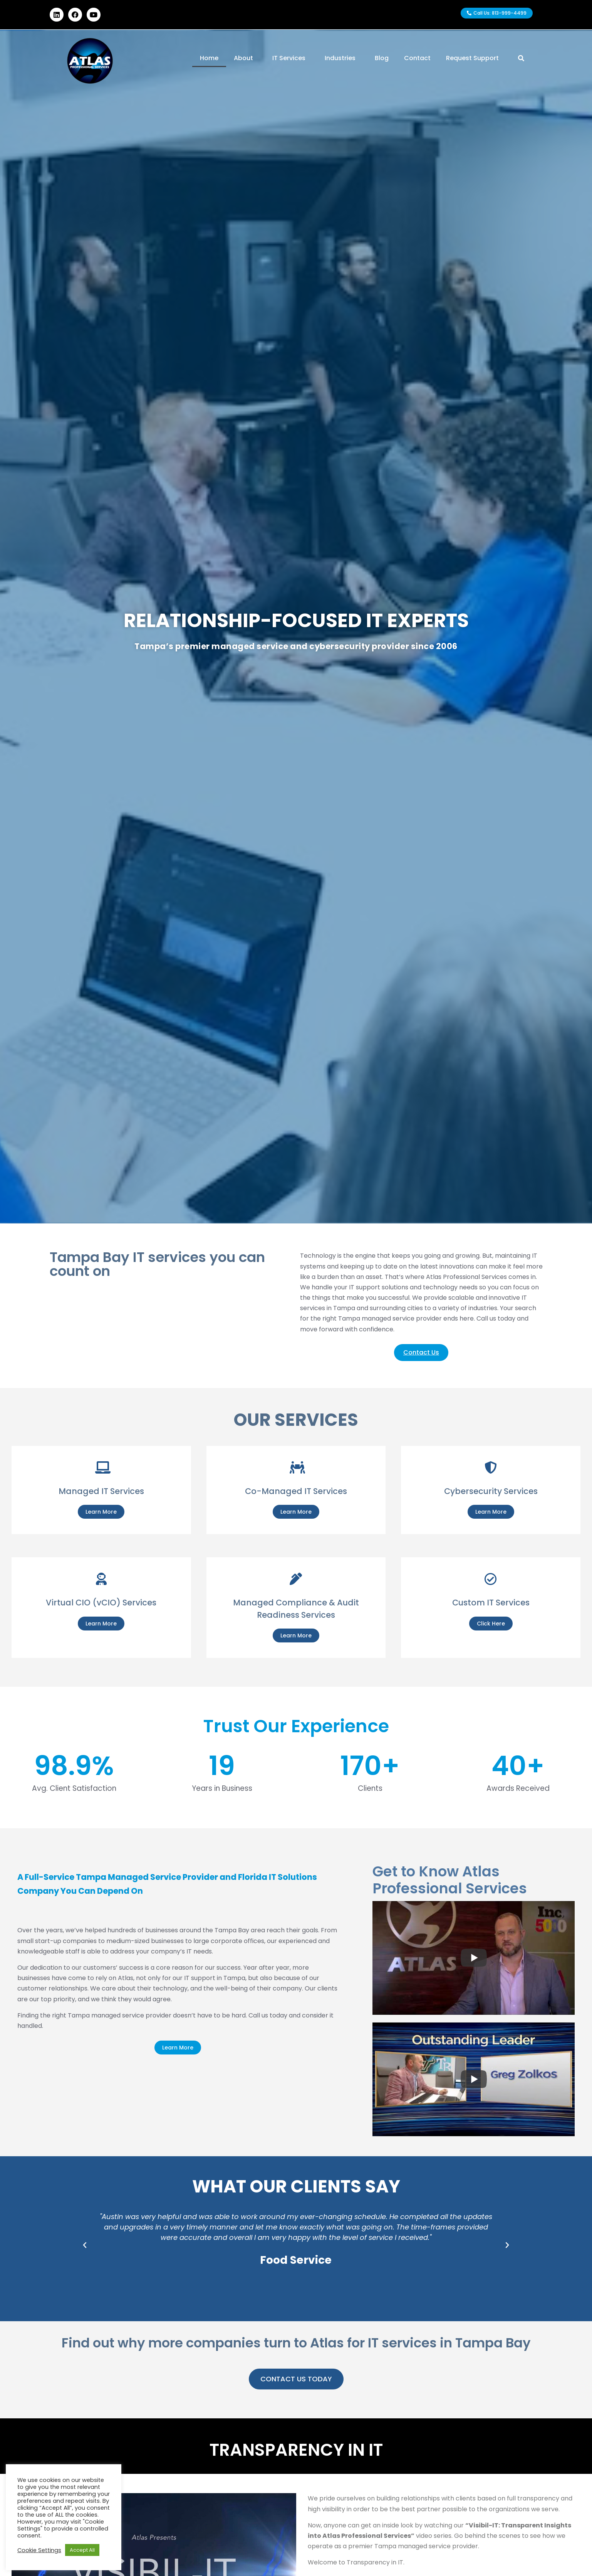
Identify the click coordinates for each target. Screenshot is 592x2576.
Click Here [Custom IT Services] (491, 1623)
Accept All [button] (82, 2550)
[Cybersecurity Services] (491, 1467)
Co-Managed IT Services (296, 1491)
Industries (342, 58)
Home (209, 58)
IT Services (290, 58)
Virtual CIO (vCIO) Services (101, 1602)
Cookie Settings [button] (39, 2550)
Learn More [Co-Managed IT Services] (296, 1512)
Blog (382, 58)
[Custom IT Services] (491, 1579)
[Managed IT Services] (101, 1467)
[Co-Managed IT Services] (296, 1467)
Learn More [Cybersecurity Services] (490, 1512)
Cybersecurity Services (491, 1491)
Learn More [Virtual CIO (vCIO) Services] (101, 1623)
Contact (417, 58)
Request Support (472, 58)
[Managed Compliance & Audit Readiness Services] (296, 1579)
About (245, 58)
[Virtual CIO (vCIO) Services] (101, 1579)
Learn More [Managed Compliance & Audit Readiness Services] (296, 1635)
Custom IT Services (491, 1602)
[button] (85, 2245)
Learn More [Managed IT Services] (101, 1512)
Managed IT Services (101, 1491)
